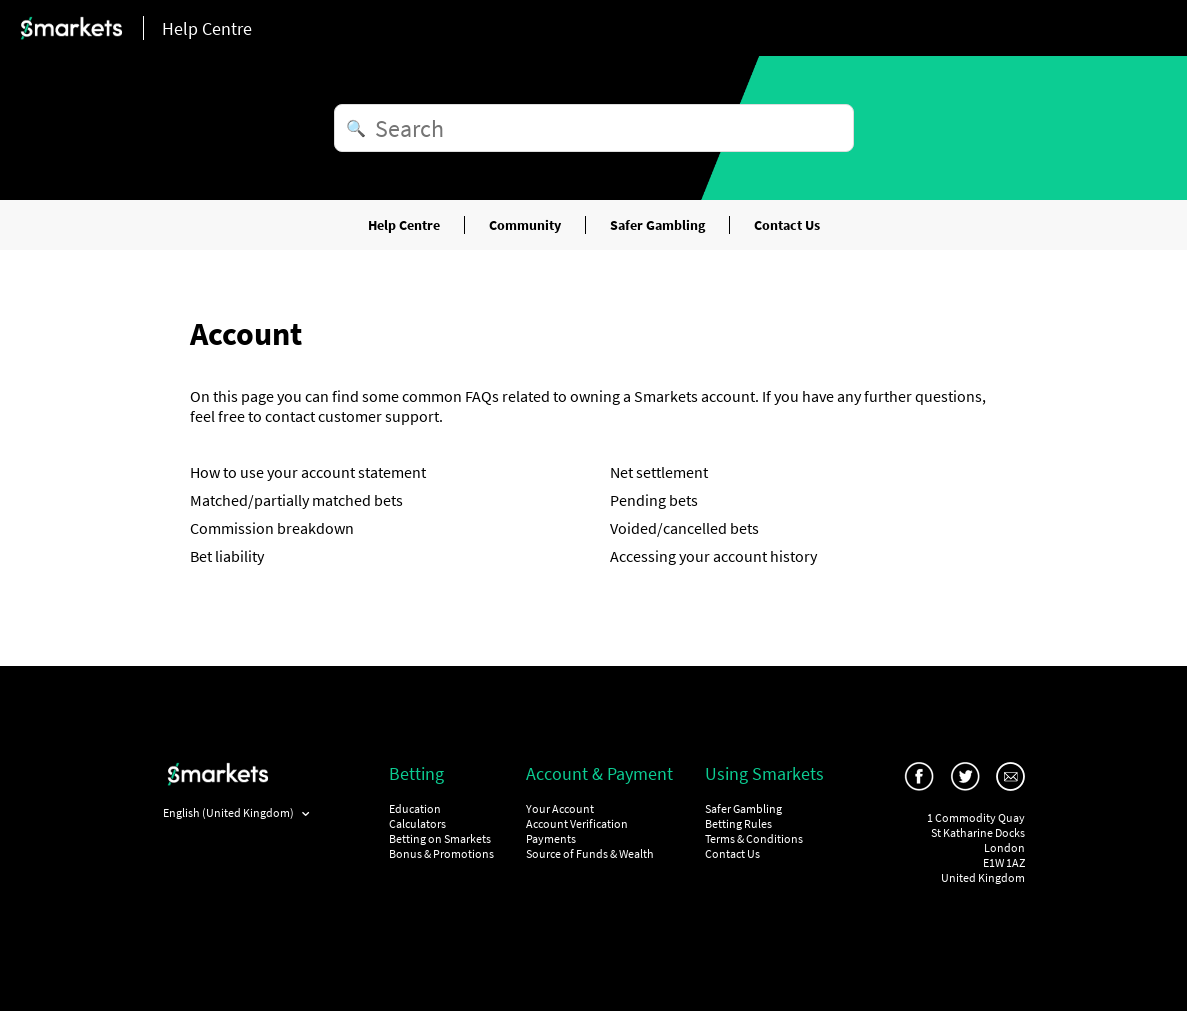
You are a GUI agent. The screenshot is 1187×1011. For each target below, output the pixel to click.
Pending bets (654, 500)
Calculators (417, 823)
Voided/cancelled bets (684, 528)
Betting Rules (738, 823)
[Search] (594, 128)
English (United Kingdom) (229, 812)
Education (415, 808)
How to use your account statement (308, 472)
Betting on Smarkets (440, 838)
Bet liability (227, 556)
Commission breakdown (272, 528)
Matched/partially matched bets (296, 500)
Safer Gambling (657, 225)
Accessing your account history (713, 556)
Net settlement (659, 472)
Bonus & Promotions (441, 853)
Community (525, 225)
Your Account (560, 808)
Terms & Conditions (754, 838)
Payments (551, 838)
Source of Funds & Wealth (590, 853)
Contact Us (787, 225)
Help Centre (404, 225)
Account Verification (577, 823)
